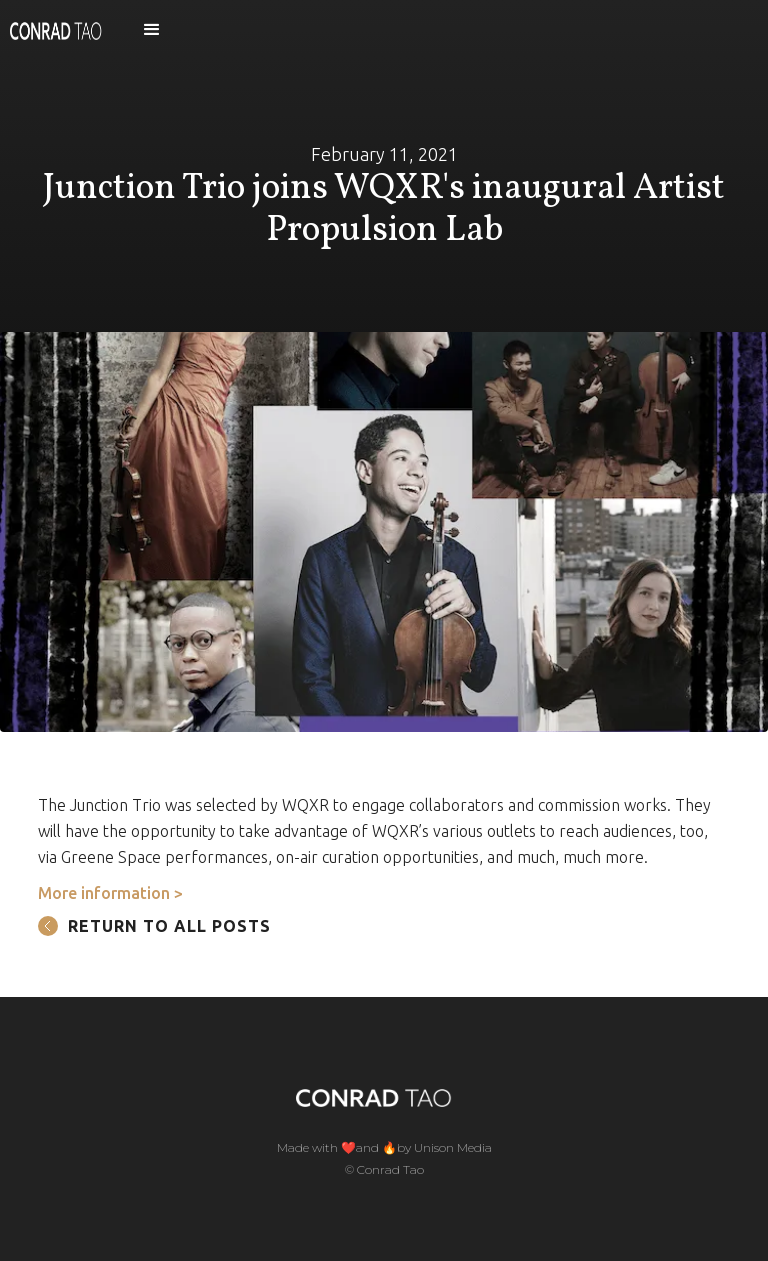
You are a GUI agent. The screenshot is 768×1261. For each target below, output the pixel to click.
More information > (110, 893)
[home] (56, 30)
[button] (152, 30)
